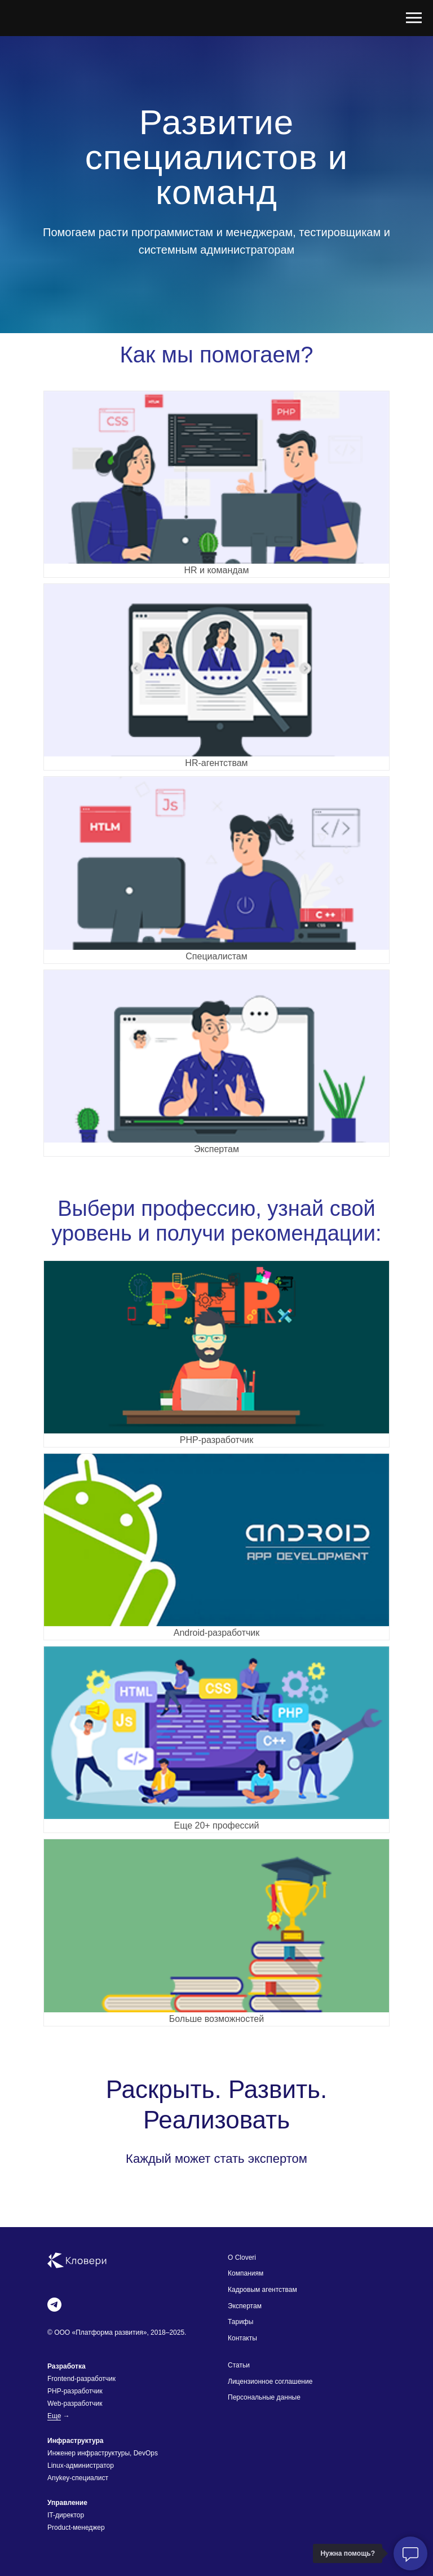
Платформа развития (109, 2332)
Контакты (242, 2338)
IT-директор (65, 2515)
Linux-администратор (80, 2465)
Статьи (239, 2365)
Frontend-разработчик (81, 2379)
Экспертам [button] (245, 2306)
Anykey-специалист (77, 2478)
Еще (54, 2416)
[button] (216, 1063)
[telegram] (54, 2305)
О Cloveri (242, 2257)
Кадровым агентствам (262, 2290)
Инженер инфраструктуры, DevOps (102, 2453)
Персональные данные (264, 2397)
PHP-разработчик (75, 2391)
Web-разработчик (75, 2403)
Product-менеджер (76, 2527)
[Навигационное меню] (414, 18)
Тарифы (240, 2322)
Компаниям (245, 2273)
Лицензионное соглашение (270, 2381)
